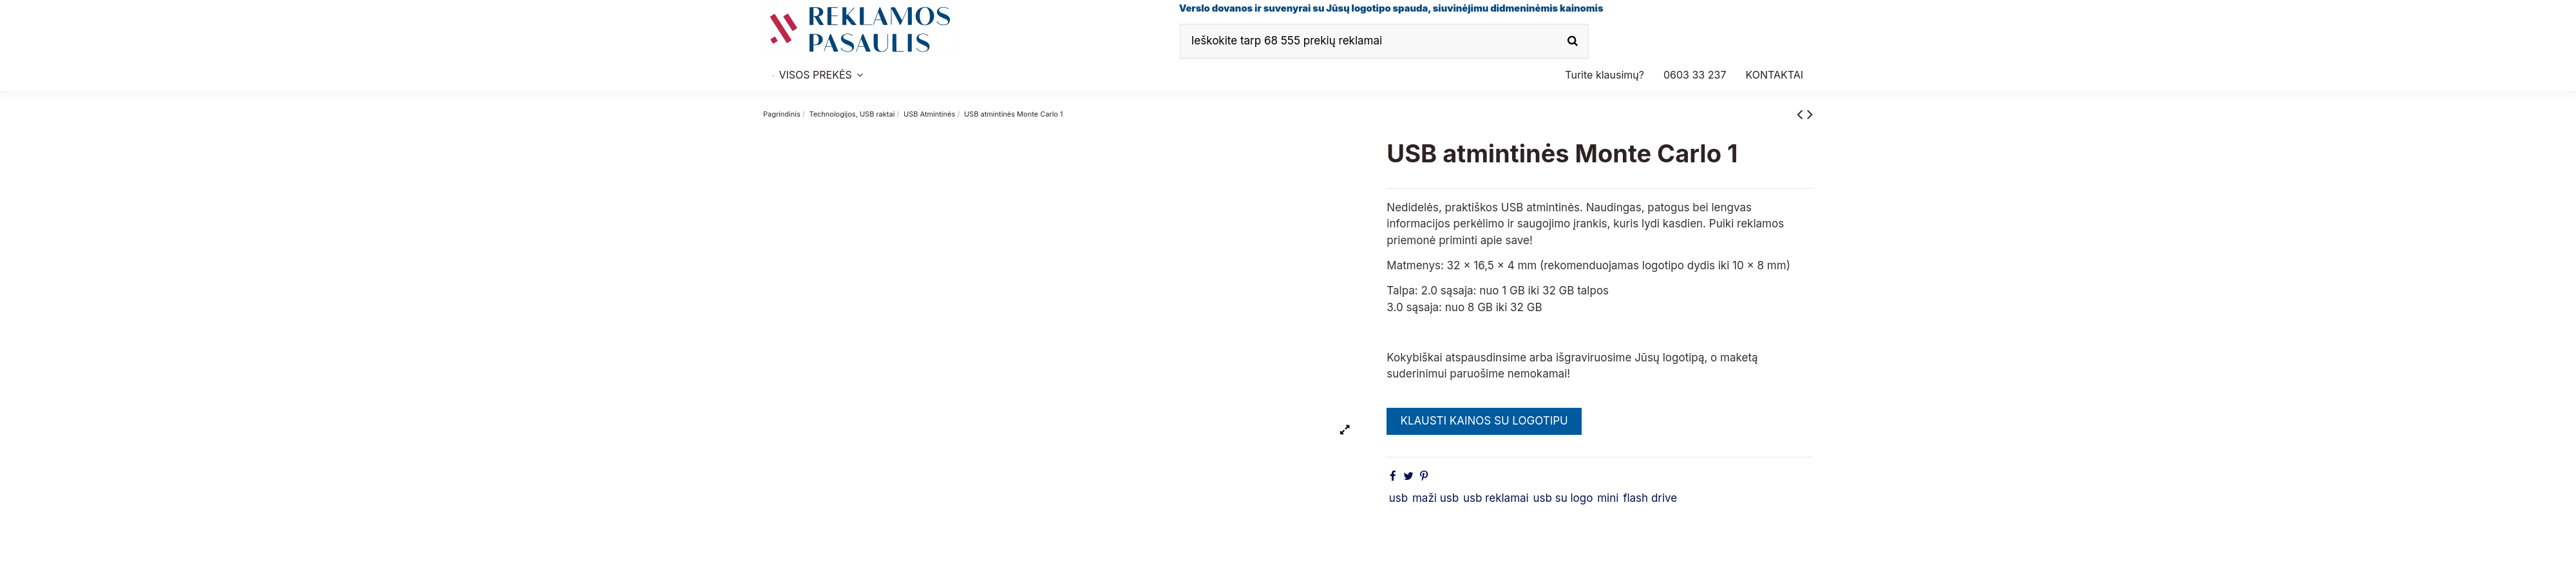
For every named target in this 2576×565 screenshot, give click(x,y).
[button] (1695, 75)
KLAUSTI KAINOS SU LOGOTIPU (1484, 420)
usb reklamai (1496, 498)
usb (1398, 498)
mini (1607, 498)
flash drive (1650, 498)
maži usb (1435, 498)
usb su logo (1563, 498)
